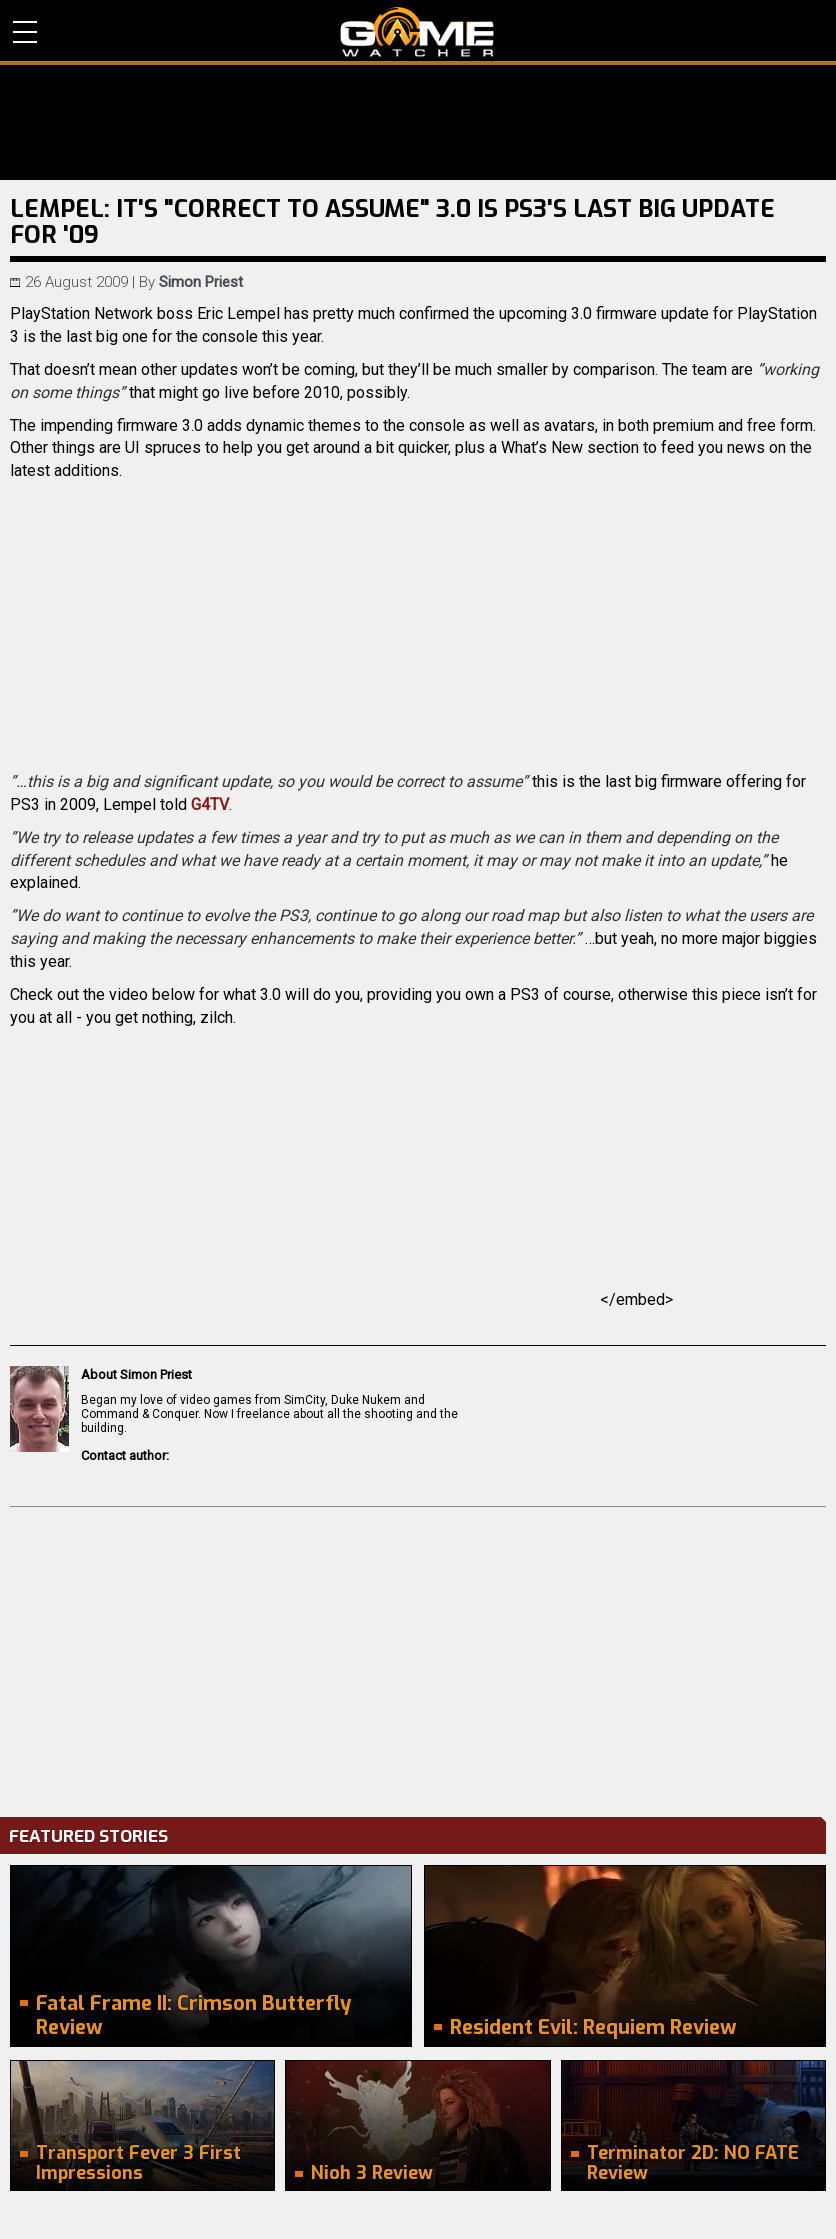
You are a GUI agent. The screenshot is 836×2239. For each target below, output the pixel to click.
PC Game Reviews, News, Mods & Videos (417, 32)
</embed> (418, 1299)
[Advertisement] (418, 1657)
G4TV (210, 804)
